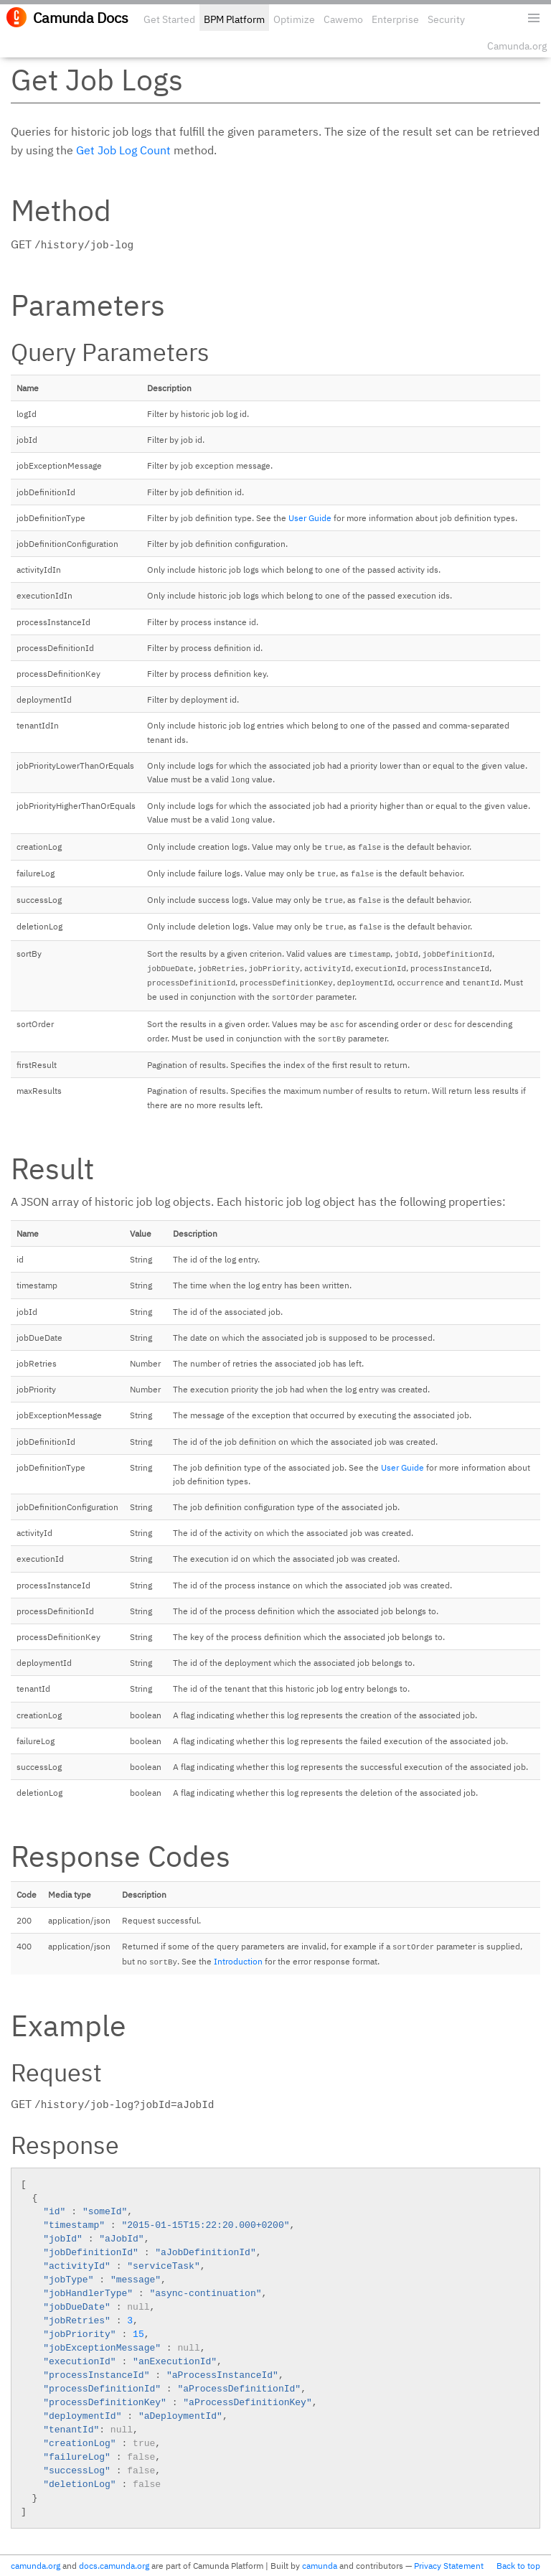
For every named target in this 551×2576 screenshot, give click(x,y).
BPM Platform (234, 19)
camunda (319, 2565)
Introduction (238, 1961)
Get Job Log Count (123, 150)
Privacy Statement (449, 2565)
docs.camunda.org (114, 2565)
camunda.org (35, 2565)
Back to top (518, 2565)
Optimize (294, 19)
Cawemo (343, 19)
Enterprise (395, 19)
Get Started (169, 19)
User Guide (309, 517)
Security (446, 19)
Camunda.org (517, 45)
